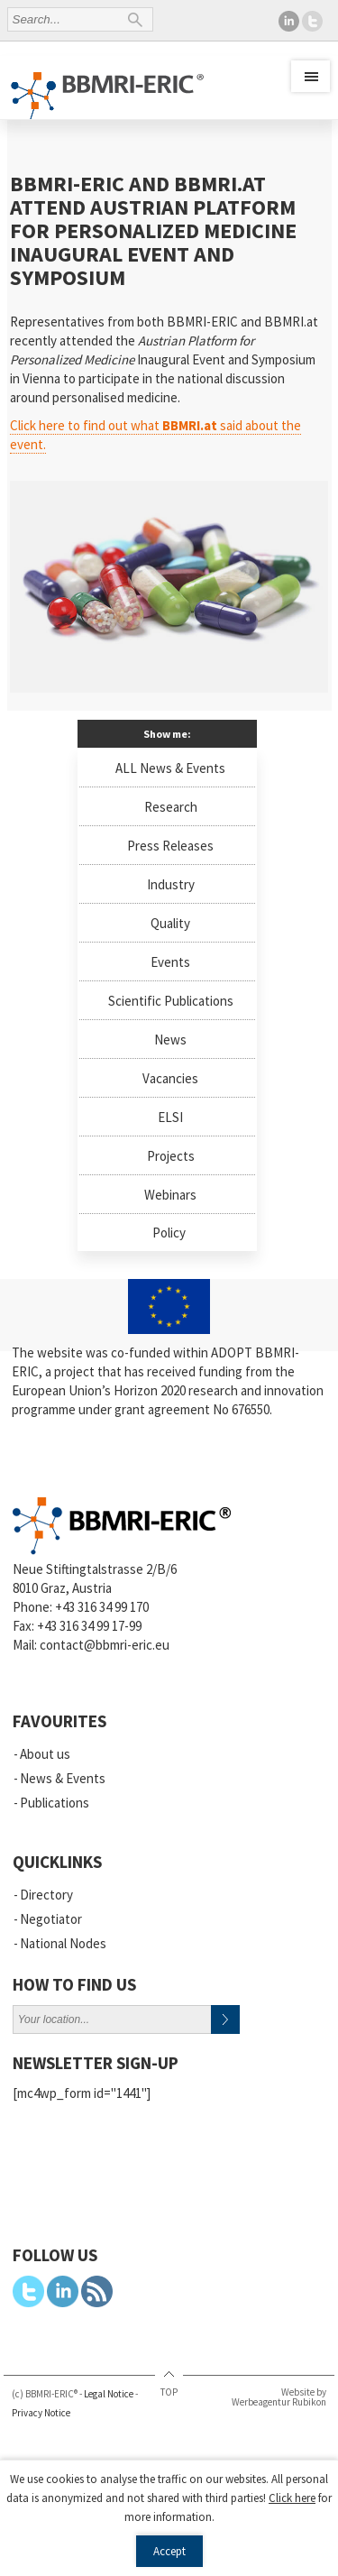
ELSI (170, 1117)
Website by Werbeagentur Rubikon (279, 2397)
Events (170, 962)
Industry (171, 884)
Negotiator (51, 1918)
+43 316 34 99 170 (102, 1606)
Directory (46, 1894)
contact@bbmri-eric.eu (104, 1644)
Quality (170, 923)
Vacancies (170, 1078)
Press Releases (170, 845)
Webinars (170, 1194)
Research (170, 806)
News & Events (62, 1778)
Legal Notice (108, 2393)
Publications (54, 1802)
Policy (169, 1232)
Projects (171, 1155)
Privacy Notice (41, 2412)
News (170, 1039)
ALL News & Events (170, 768)
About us (45, 1753)
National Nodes (63, 1943)
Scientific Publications (170, 1000)
